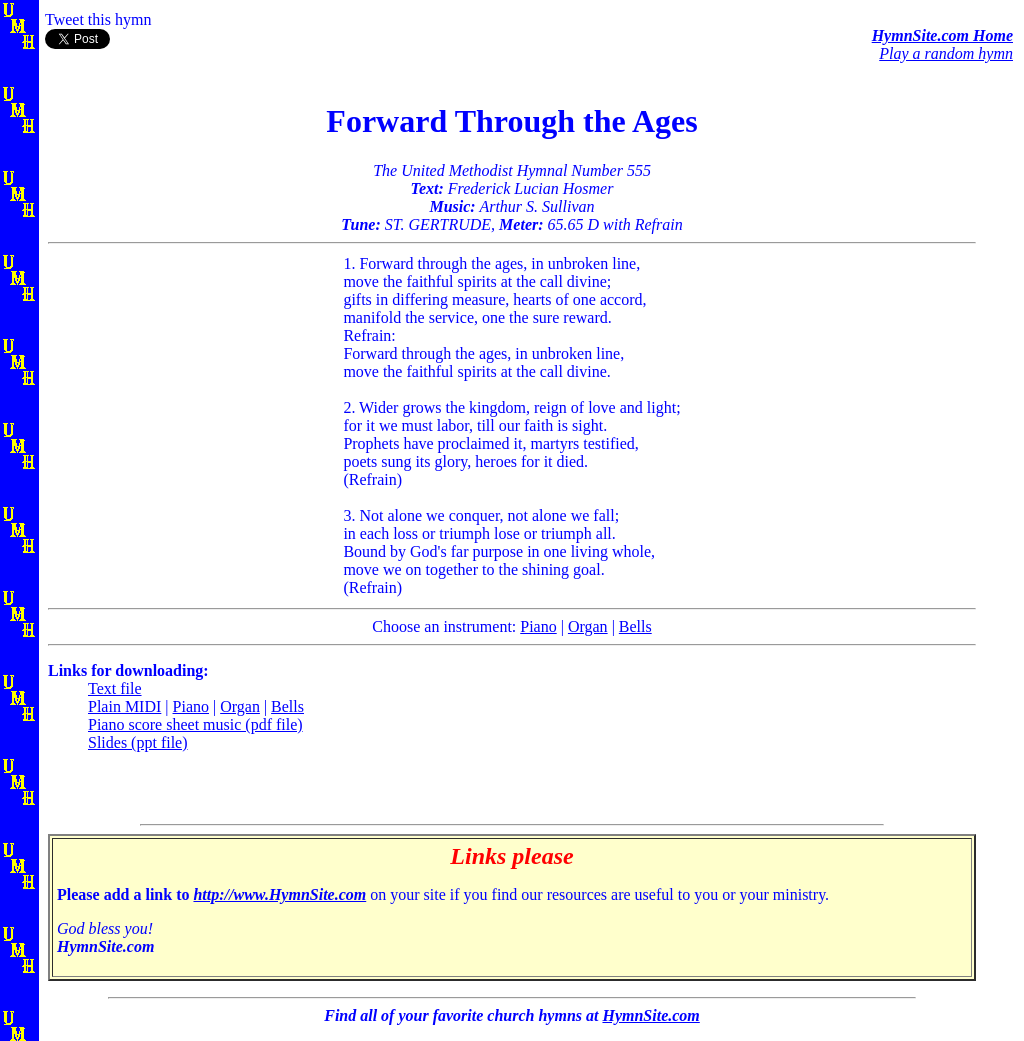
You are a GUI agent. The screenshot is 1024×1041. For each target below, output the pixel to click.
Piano (538, 626)
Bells (635, 626)
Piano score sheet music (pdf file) (195, 724)
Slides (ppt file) (138, 742)
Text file (115, 688)
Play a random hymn (946, 53)
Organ (588, 626)
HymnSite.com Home (942, 35)
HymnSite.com (650, 1015)
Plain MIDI (124, 706)
